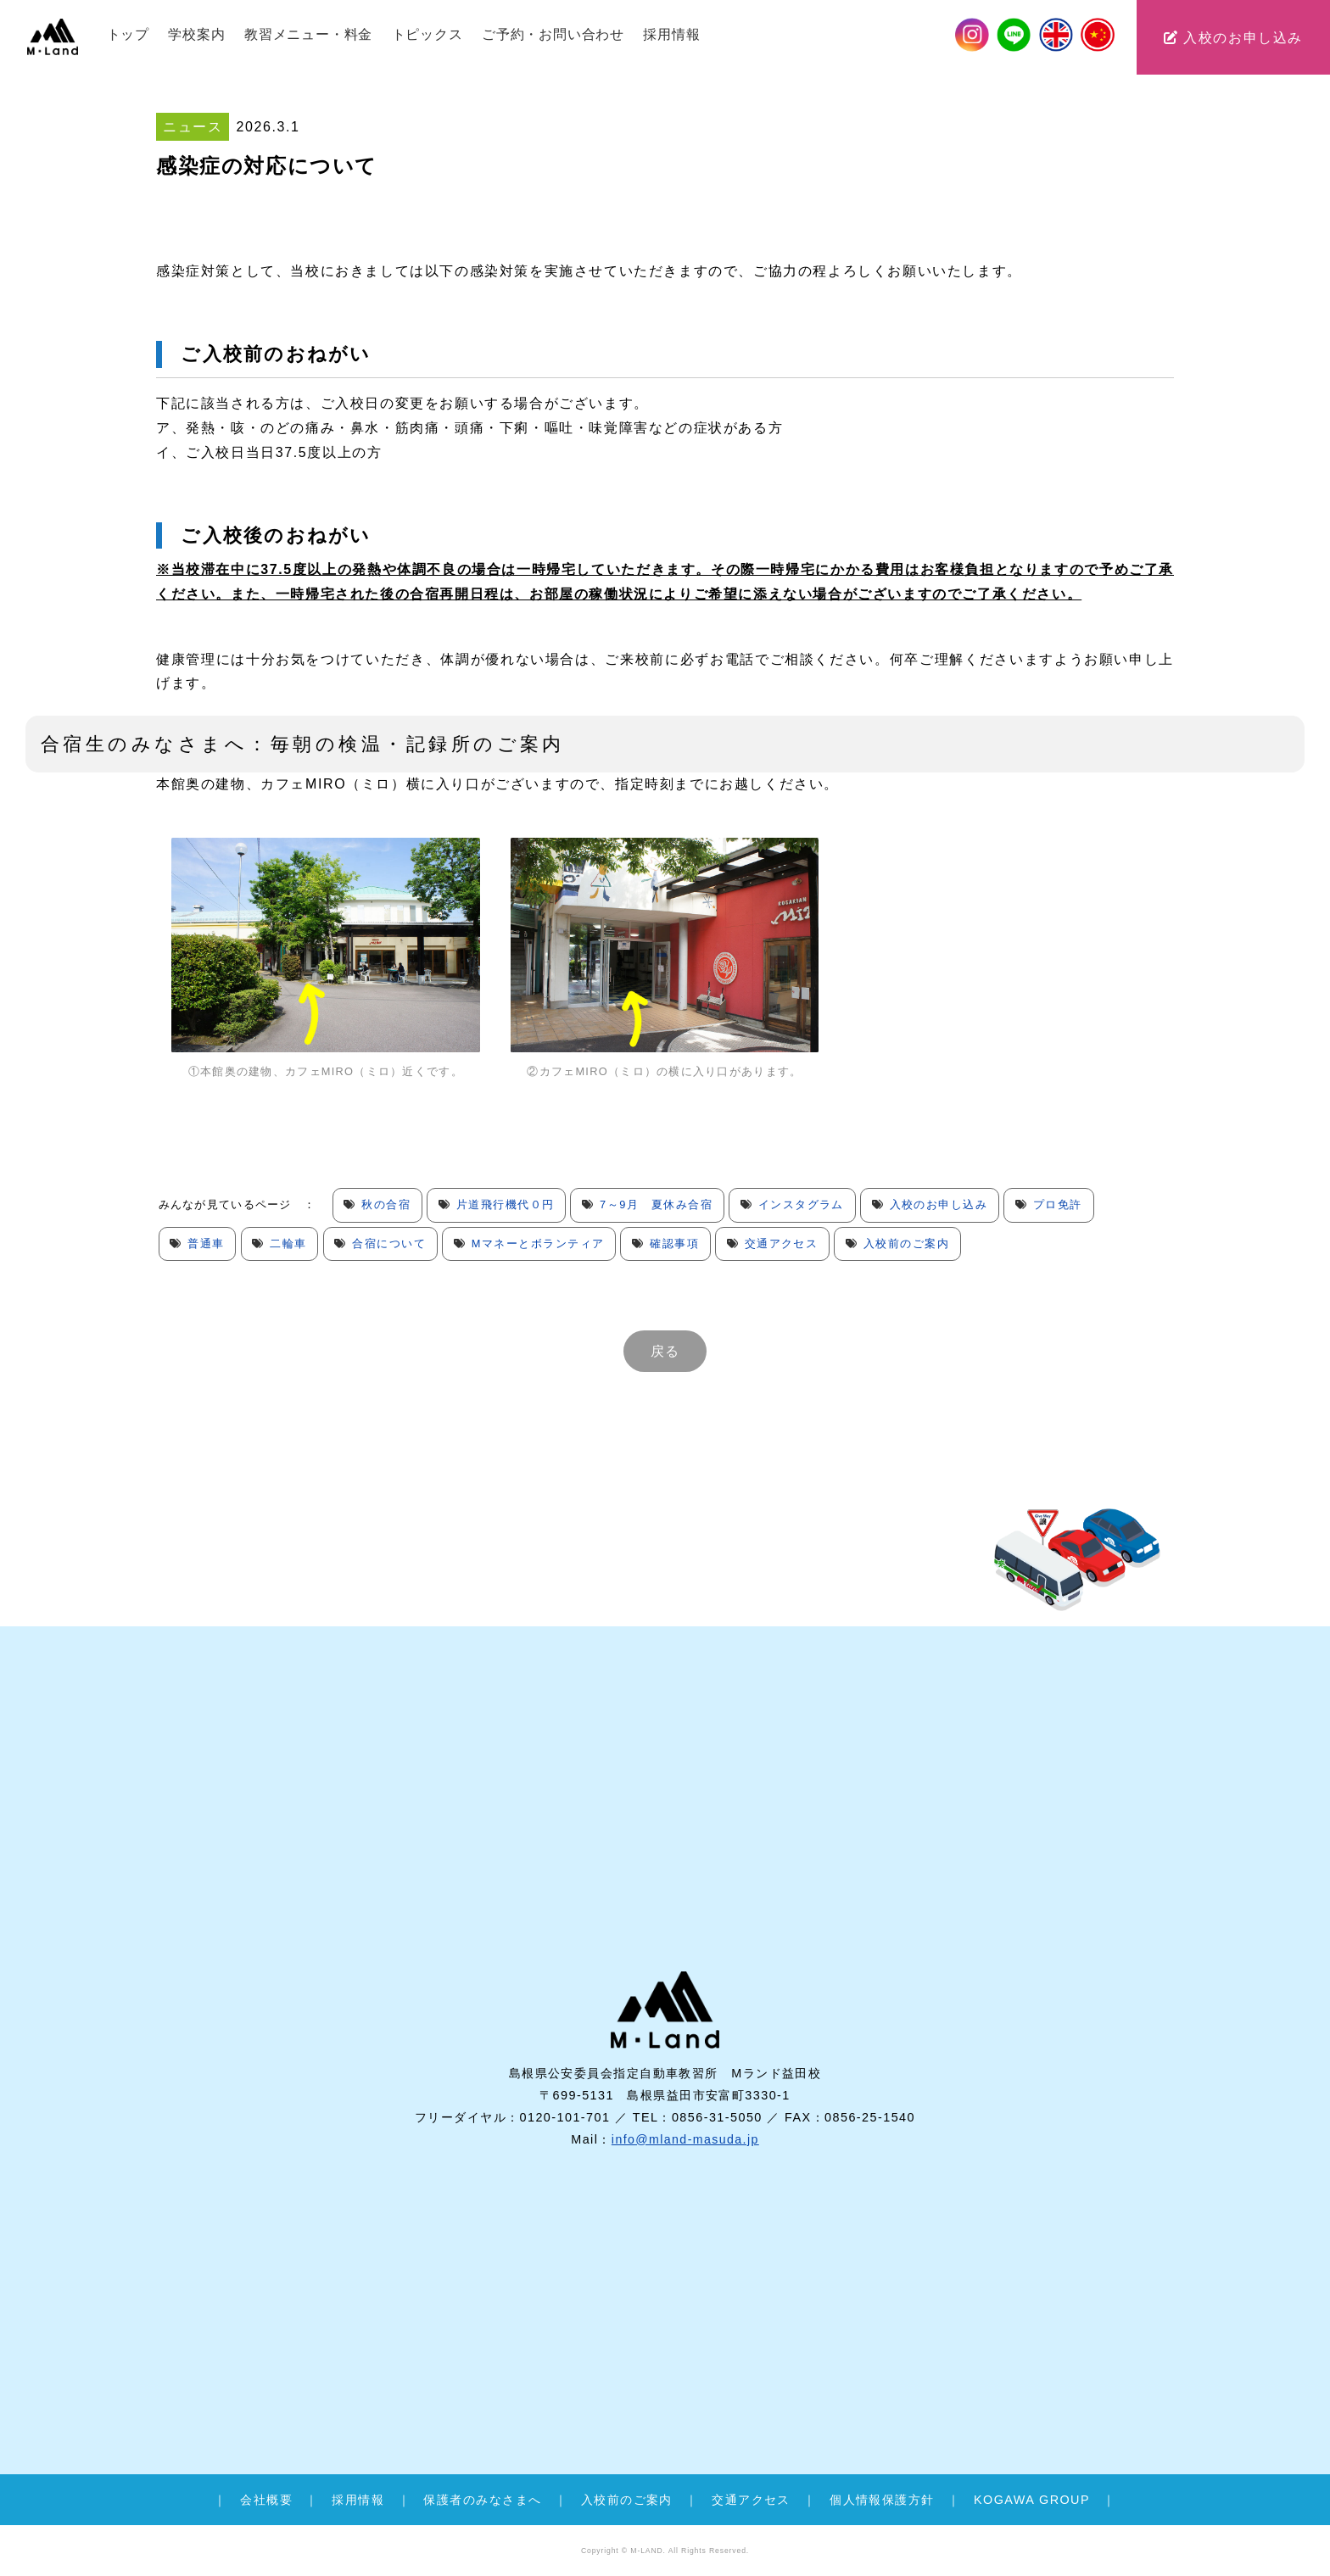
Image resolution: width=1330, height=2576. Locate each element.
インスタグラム (804, 1204)
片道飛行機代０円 (506, 1204)
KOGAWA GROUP (1032, 2499)
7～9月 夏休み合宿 (658, 1204)
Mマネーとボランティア (540, 1243)
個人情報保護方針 (882, 2499)
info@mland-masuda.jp (685, 2168)
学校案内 (196, 34)
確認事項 (677, 1243)
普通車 (206, 1243)
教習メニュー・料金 (308, 34)
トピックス (427, 34)
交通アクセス (785, 1243)
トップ (128, 34)
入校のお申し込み (1233, 38)
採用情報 (671, 34)
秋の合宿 (386, 1204)
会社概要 (266, 2499)
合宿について (390, 1243)
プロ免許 (1062, 1204)
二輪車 (289, 1243)
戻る (664, 1351)
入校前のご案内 (911, 1243)
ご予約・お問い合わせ (553, 34)
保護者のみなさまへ (482, 2499)
